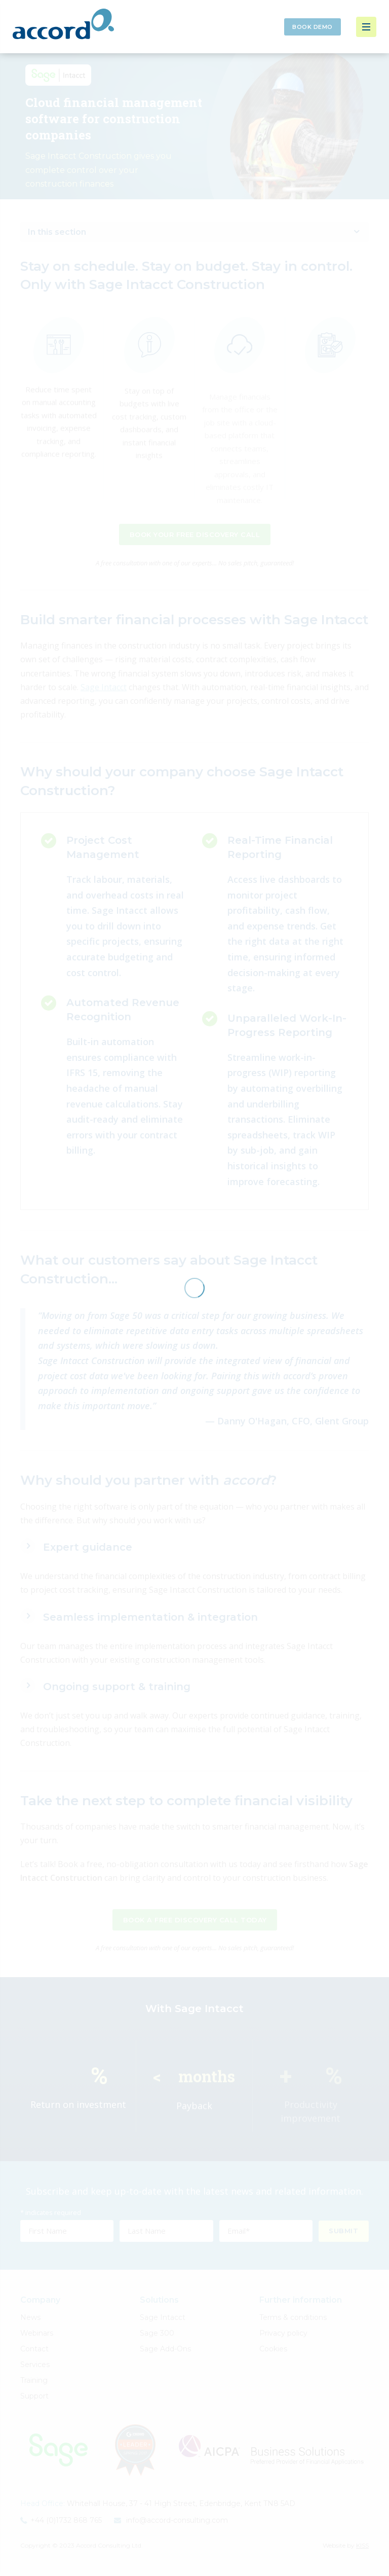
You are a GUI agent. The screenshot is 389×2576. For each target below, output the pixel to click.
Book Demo (312, 26)
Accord (63, 24)
